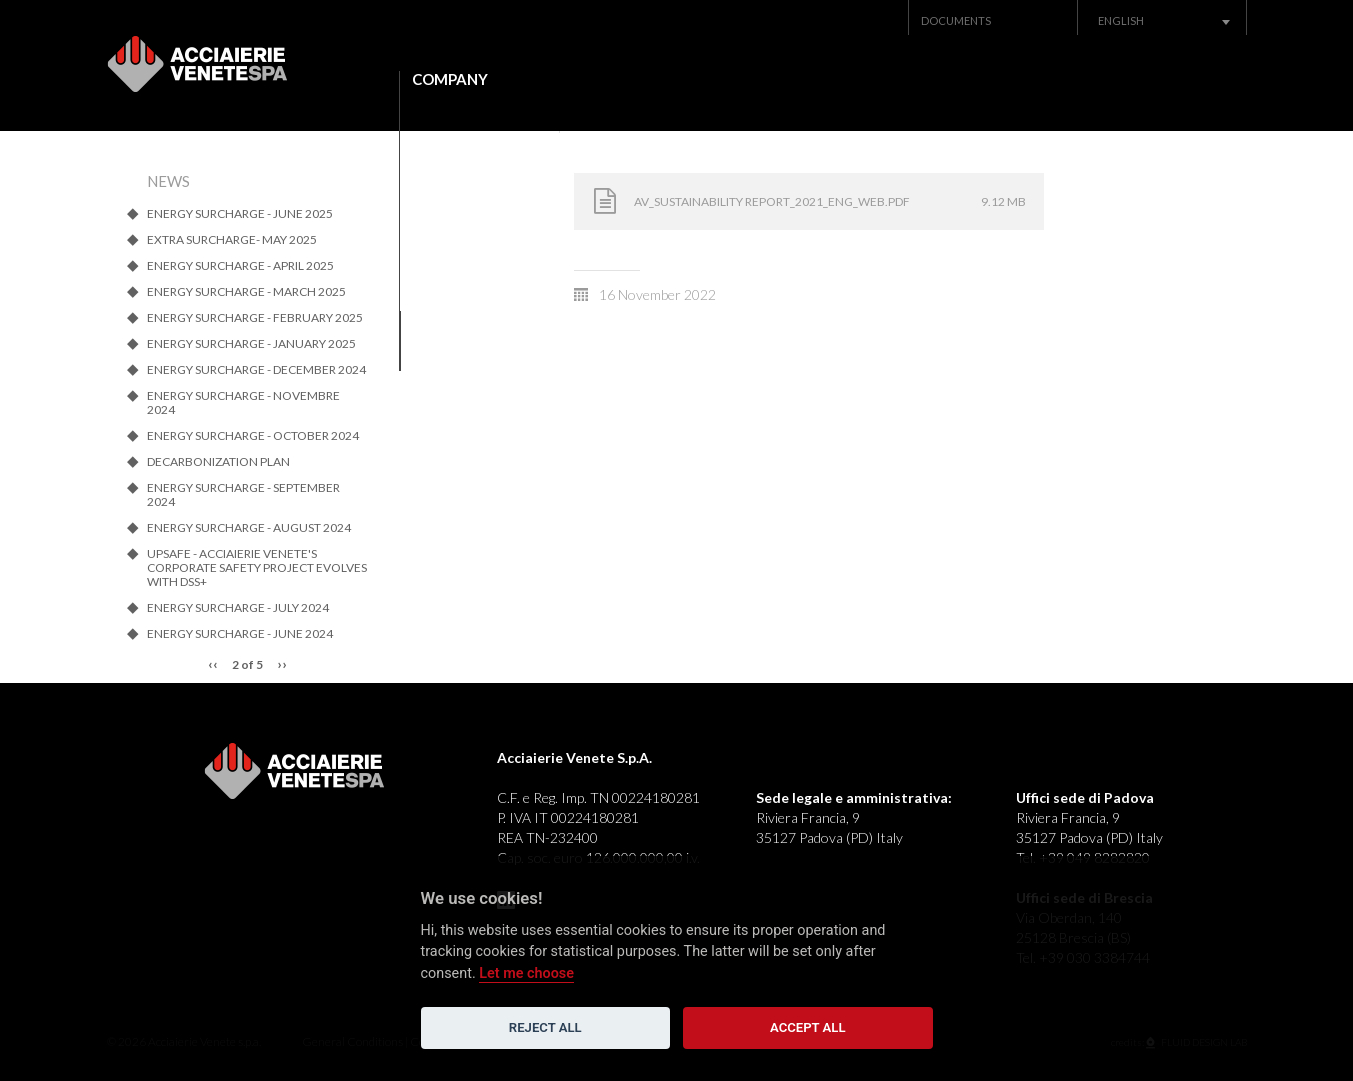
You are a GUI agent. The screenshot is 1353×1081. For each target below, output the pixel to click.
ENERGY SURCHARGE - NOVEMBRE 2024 (243, 403)
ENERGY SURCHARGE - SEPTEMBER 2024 (243, 495)
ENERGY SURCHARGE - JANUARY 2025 (251, 344)
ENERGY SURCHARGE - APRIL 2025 (240, 266)
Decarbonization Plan (218, 462)
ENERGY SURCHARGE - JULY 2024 (238, 608)
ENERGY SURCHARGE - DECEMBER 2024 (256, 370)
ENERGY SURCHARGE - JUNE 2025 (240, 214)
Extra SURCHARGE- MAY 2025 (232, 240)
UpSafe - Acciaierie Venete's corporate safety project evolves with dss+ (257, 568)
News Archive (977, 79)
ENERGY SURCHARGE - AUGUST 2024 (249, 528)
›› (282, 663)
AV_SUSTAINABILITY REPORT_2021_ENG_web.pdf (772, 201)
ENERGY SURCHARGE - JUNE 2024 (240, 634)
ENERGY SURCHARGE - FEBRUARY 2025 (255, 318)
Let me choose (526, 973)
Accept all (808, 1027)
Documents (956, 20)
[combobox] (1162, 20)
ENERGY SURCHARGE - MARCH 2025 (246, 292)
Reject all (545, 1027)
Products (622, 79)
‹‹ (213, 663)
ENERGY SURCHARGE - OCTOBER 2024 (253, 436)
